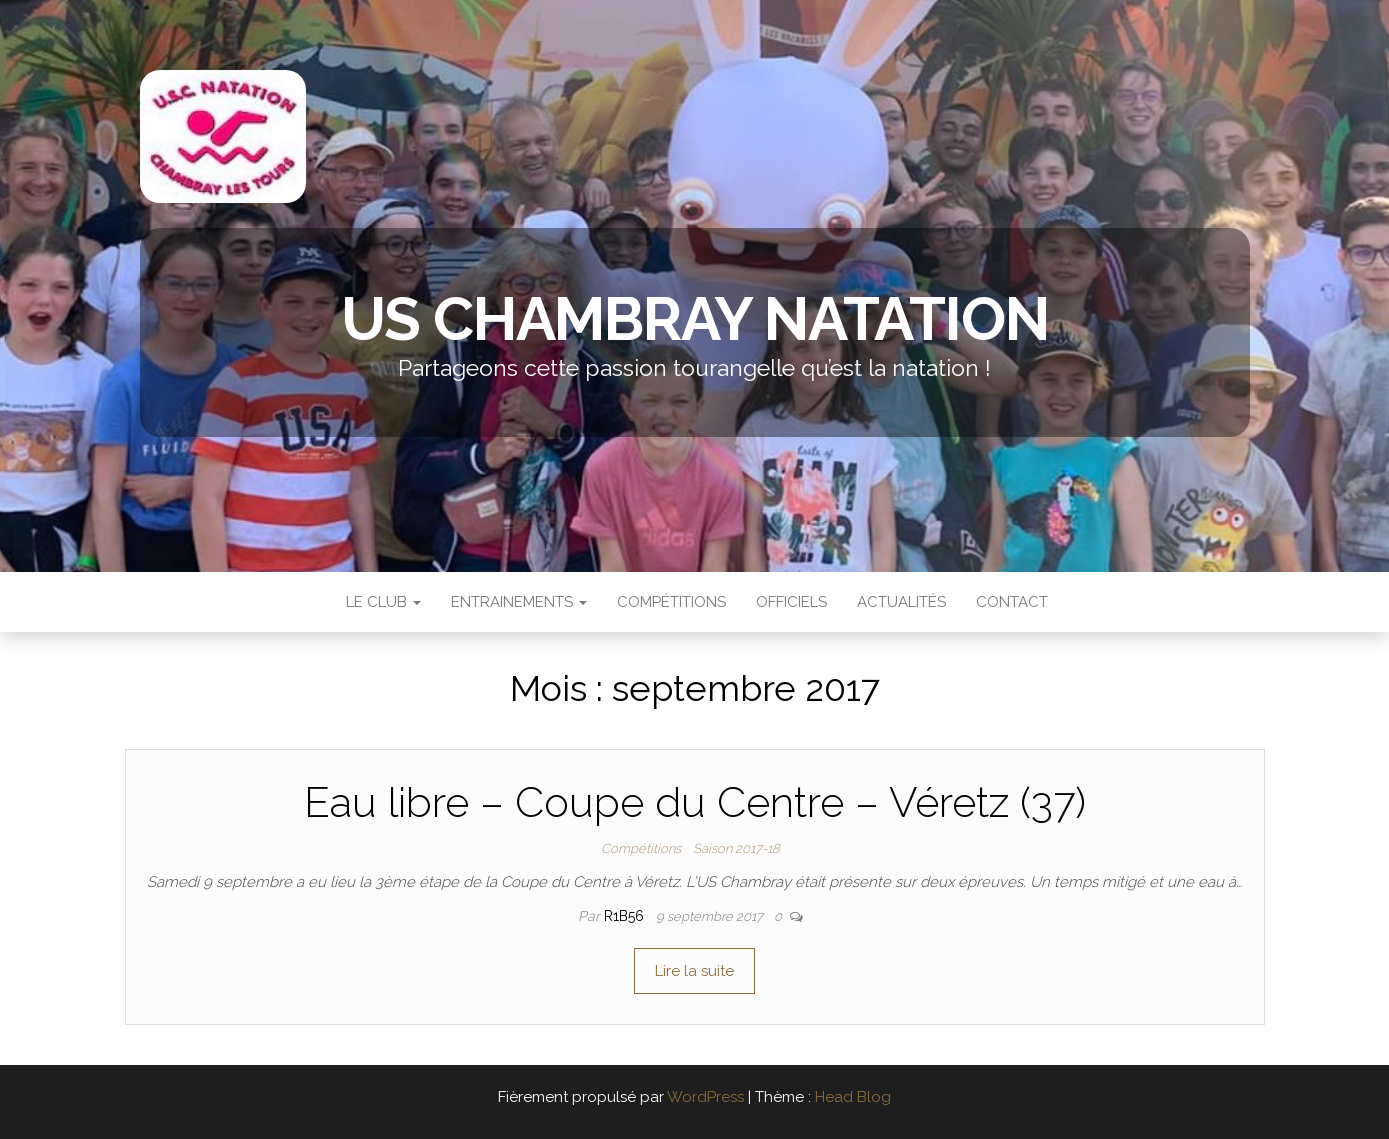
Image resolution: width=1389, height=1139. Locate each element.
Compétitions (671, 602)
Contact (1012, 602)
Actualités (901, 602)
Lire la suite (694, 971)
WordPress (705, 1097)
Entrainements (519, 602)
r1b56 (626, 916)
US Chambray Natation (695, 319)
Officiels (791, 602)
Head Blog (853, 1097)
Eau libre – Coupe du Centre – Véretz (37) (695, 802)
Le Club (381, 602)
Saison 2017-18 (736, 848)
